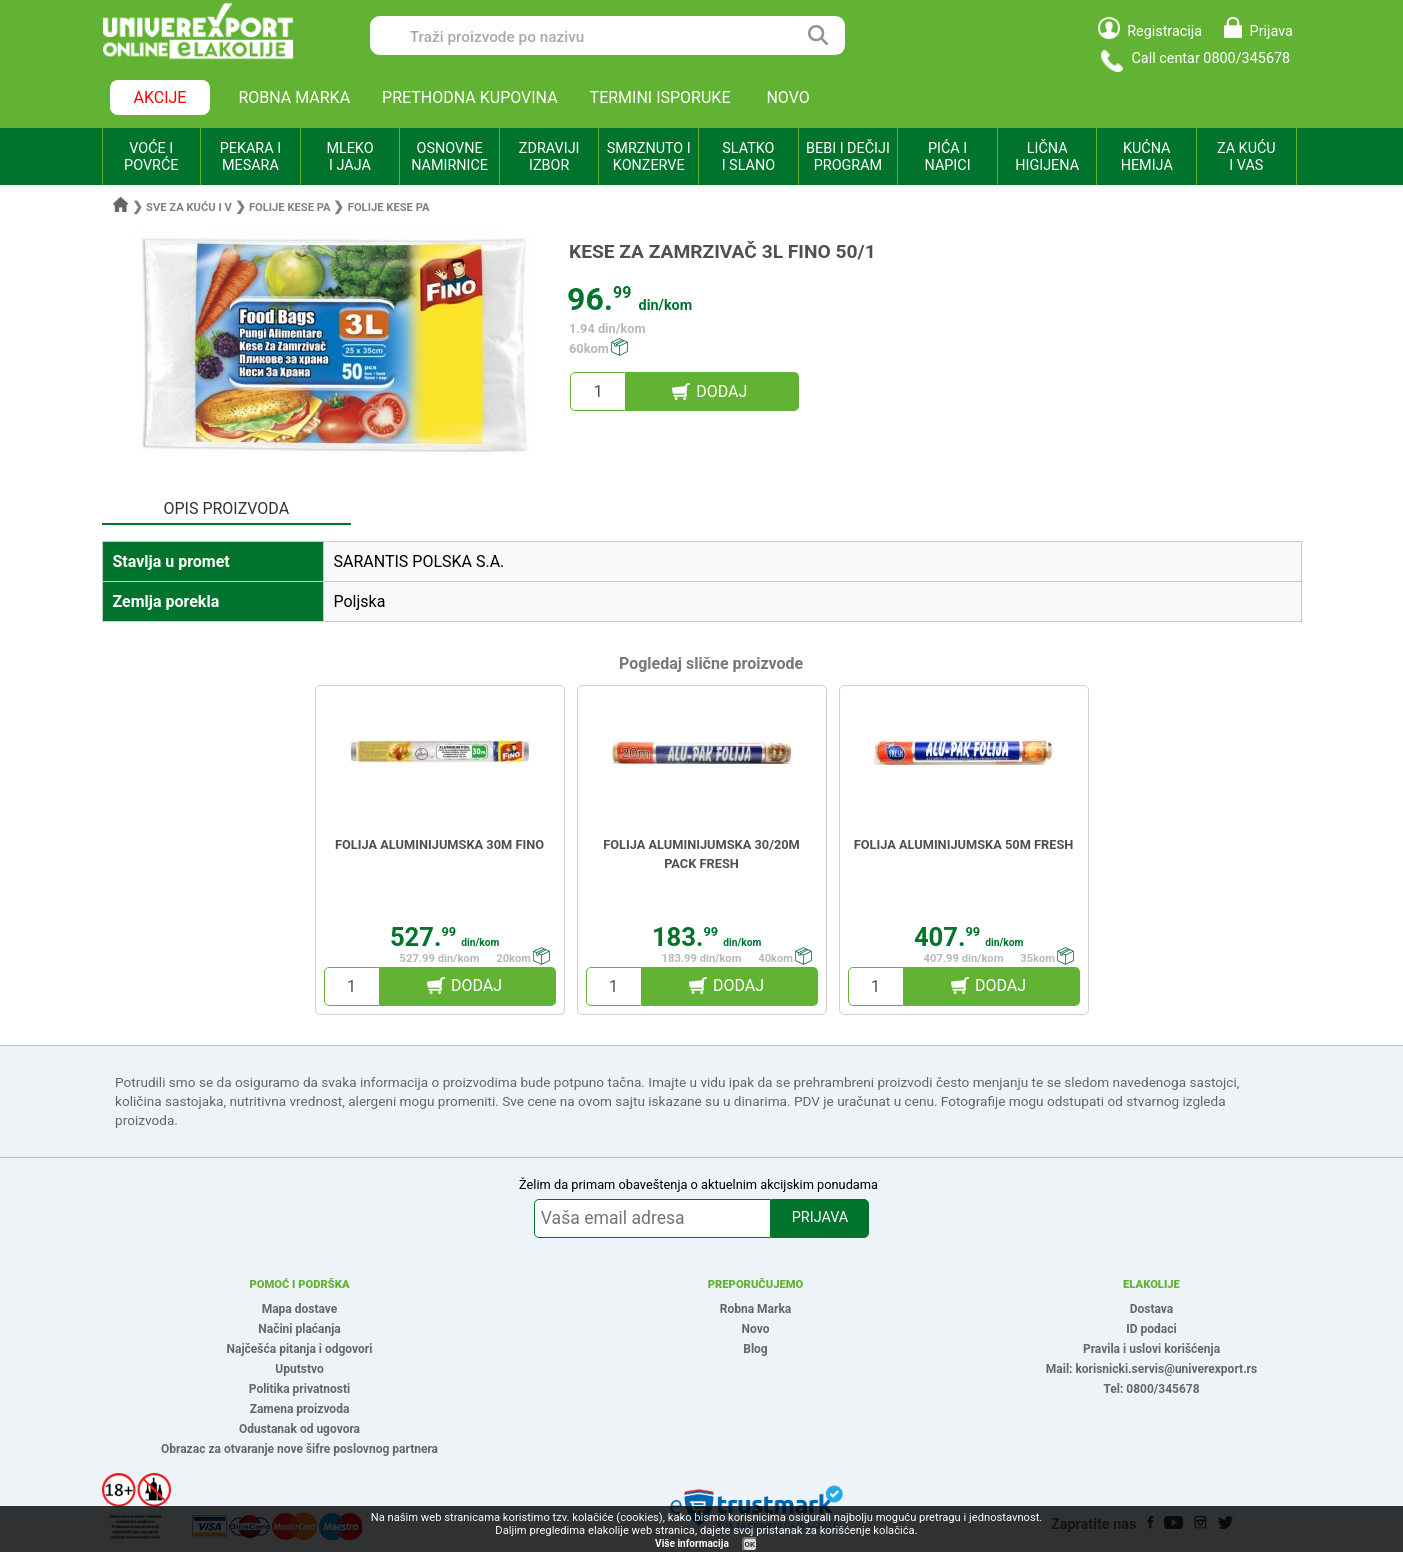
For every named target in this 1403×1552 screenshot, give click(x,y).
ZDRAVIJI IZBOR (549, 157)
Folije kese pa (290, 207)
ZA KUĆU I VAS (1246, 157)
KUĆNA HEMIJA (1147, 157)
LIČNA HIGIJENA (1047, 157)
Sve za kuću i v (189, 207)
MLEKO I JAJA (349, 157)
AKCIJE (160, 97)
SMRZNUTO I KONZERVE (649, 157)
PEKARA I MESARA (250, 157)
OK (750, 1544)
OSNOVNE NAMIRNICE (449, 157)
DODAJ (721, 391)
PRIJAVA (820, 1217)
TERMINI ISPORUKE (660, 97)
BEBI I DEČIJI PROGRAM (848, 157)
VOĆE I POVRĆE (151, 157)
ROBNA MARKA (294, 97)
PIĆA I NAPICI (948, 157)
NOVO (787, 97)
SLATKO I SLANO (748, 157)
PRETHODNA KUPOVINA (470, 97)
